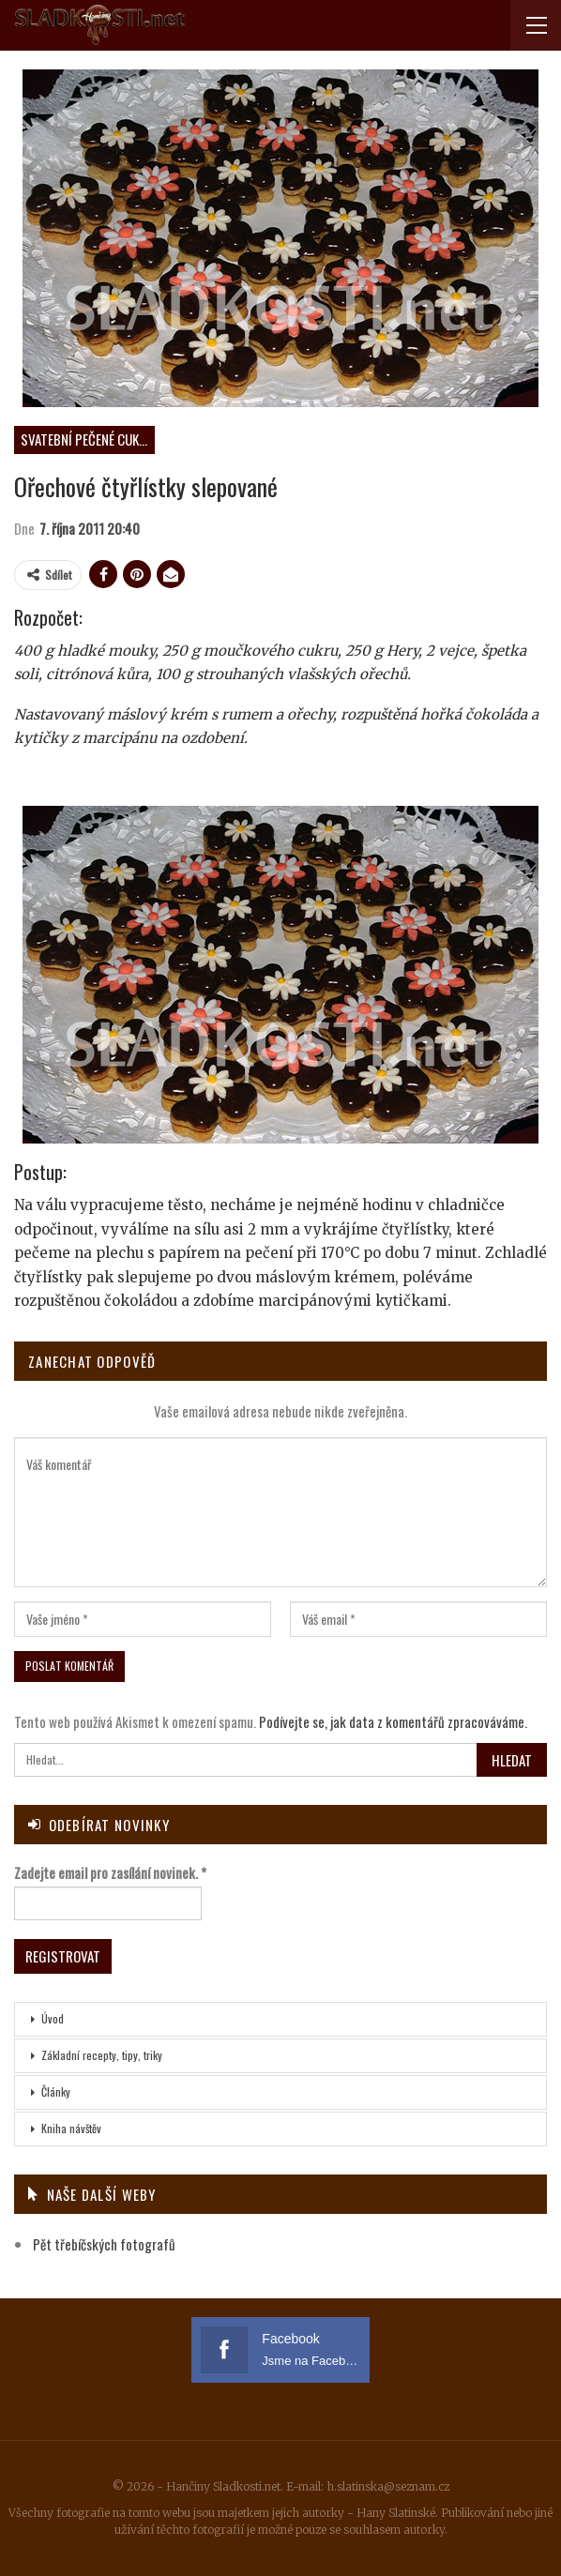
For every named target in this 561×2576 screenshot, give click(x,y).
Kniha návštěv (71, 2128)
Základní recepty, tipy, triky (101, 2055)
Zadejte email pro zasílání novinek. (110, 1872)
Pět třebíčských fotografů (104, 2244)
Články (55, 2091)
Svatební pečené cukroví (88, 439)
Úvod (52, 2018)
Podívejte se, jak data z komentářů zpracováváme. (393, 1721)
